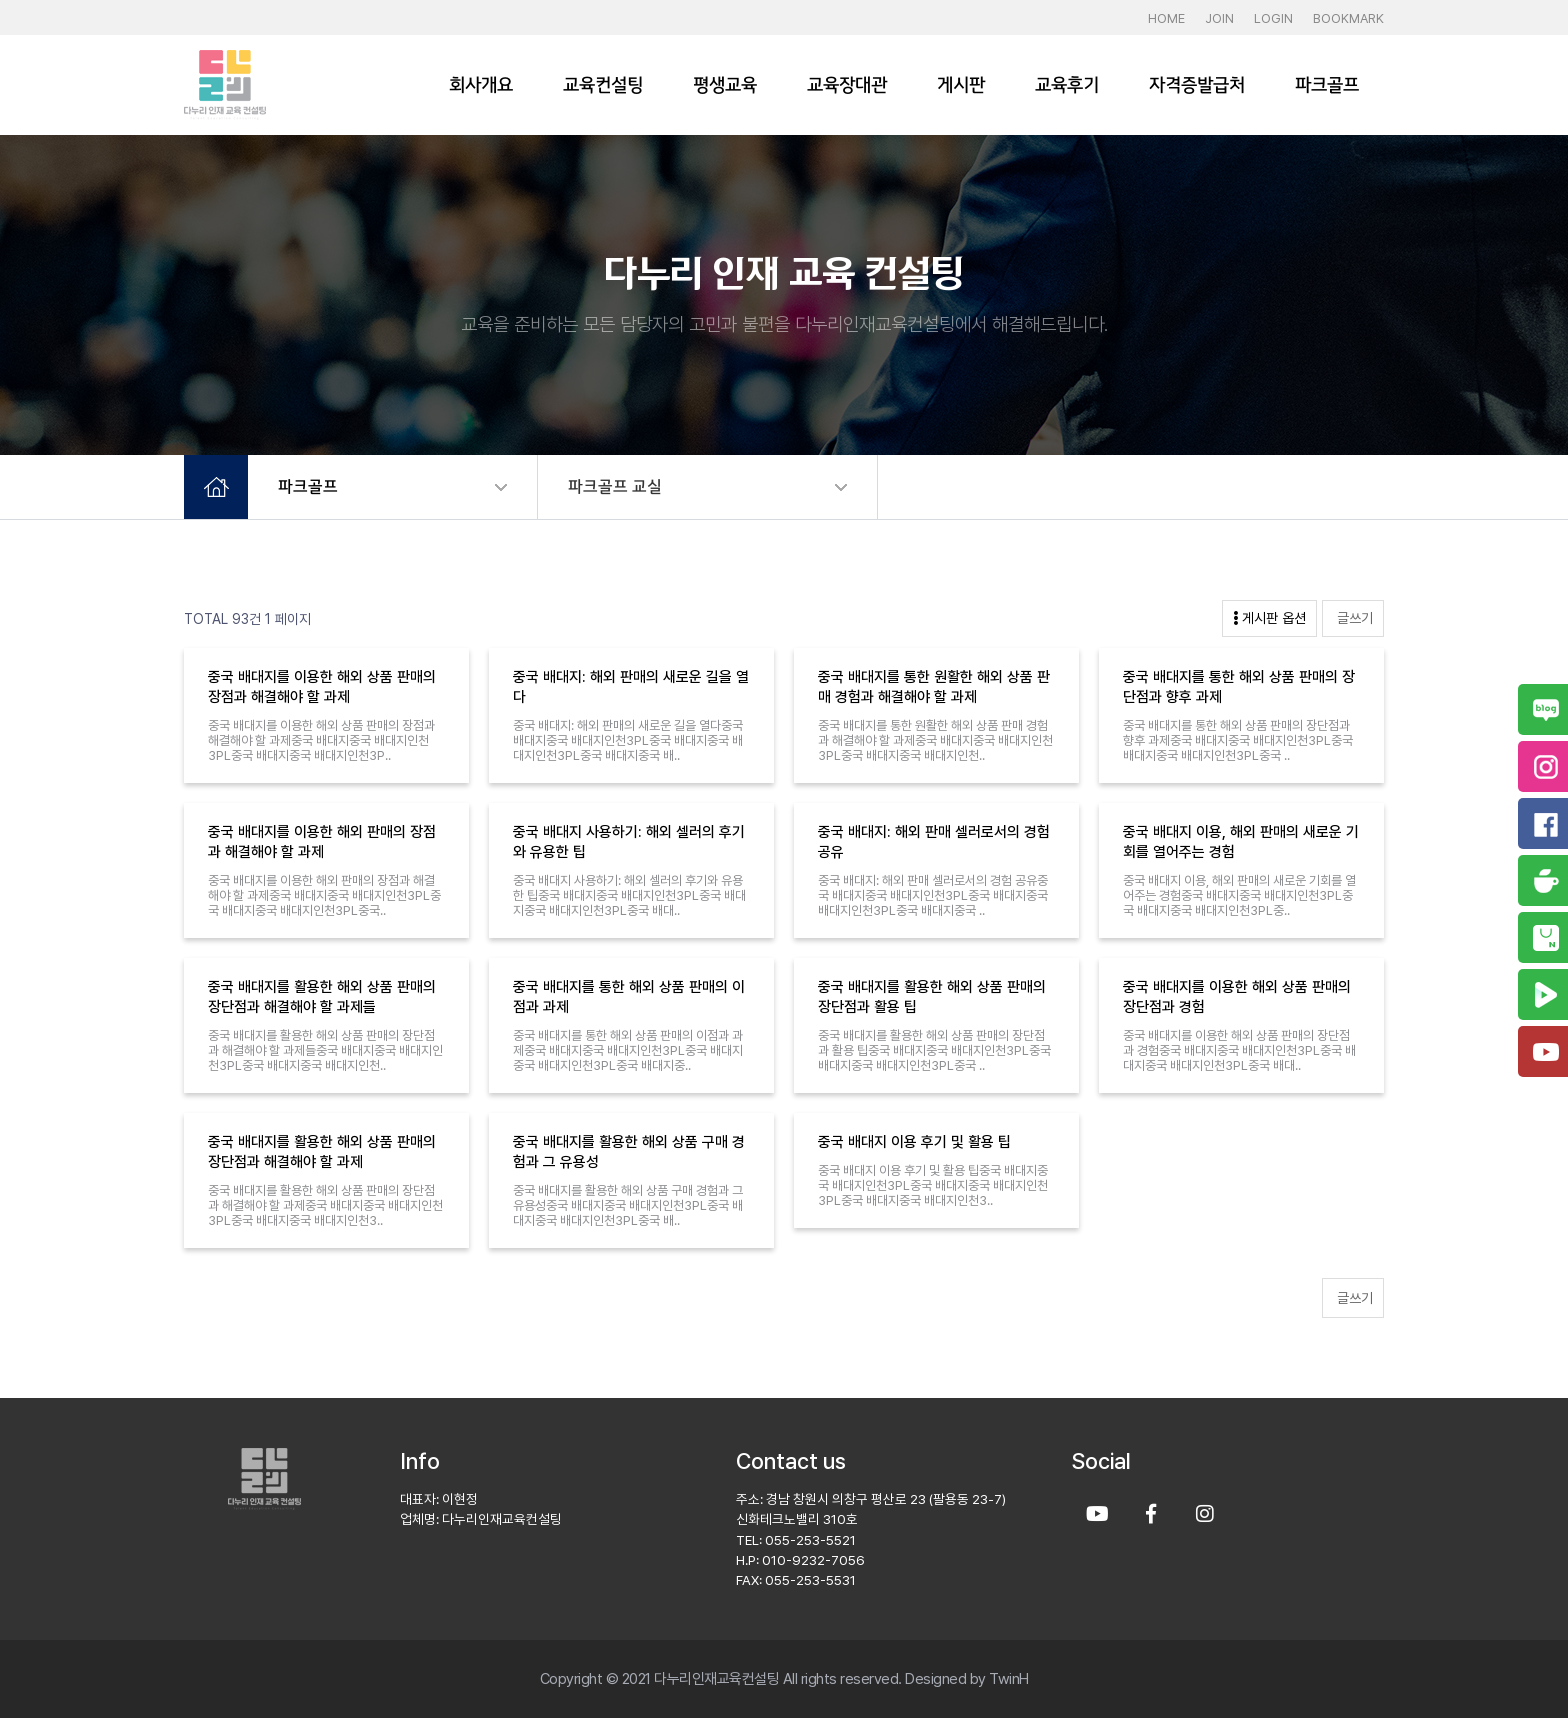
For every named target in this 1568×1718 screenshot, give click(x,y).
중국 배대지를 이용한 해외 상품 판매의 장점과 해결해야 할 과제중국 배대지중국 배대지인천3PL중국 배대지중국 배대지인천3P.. (321, 740)
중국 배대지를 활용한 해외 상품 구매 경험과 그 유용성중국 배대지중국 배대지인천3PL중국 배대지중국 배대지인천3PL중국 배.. (628, 1205)
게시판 (961, 85)
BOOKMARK (1348, 18)
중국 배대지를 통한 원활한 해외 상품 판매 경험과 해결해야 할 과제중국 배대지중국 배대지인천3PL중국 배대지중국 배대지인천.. (935, 740)
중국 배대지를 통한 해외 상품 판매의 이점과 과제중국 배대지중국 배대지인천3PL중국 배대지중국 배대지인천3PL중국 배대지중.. (628, 1050)
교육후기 (1067, 85)
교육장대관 (847, 85)
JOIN (1219, 18)
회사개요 (481, 85)
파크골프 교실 (615, 486)
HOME (1166, 18)
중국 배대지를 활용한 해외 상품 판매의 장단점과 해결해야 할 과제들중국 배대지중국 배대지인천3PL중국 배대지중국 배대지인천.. (325, 1050)
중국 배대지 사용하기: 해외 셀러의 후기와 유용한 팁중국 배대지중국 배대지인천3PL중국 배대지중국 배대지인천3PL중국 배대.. (629, 895)
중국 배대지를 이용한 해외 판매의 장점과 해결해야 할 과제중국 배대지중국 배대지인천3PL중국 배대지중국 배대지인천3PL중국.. (324, 895)
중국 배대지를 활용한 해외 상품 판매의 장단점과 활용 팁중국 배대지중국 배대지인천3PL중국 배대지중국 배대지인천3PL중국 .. (934, 1050)
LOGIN (1273, 18)
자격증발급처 (1197, 85)
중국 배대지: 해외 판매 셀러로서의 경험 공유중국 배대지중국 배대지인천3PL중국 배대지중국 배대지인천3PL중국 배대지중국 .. (933, 895)
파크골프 (1327, 85)
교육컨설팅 (603, 85)
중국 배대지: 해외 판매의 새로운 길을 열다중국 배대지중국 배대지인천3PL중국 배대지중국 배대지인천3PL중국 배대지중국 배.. (628, 740)
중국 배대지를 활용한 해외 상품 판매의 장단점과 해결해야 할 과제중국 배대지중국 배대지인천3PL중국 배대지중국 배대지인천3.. (325, 1205)
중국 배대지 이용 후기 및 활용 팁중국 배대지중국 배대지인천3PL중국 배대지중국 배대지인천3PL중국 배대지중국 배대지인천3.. (933, 1185)
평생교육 (725, 85)
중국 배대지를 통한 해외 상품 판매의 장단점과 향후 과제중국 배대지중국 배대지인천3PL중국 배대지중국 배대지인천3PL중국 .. (1238, 740)
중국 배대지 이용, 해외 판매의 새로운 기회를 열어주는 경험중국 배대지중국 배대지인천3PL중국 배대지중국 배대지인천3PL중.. (1239, 895)
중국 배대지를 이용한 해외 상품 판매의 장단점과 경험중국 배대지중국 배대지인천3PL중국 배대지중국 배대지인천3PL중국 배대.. (1239, 1050)
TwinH (1009, 1679)
